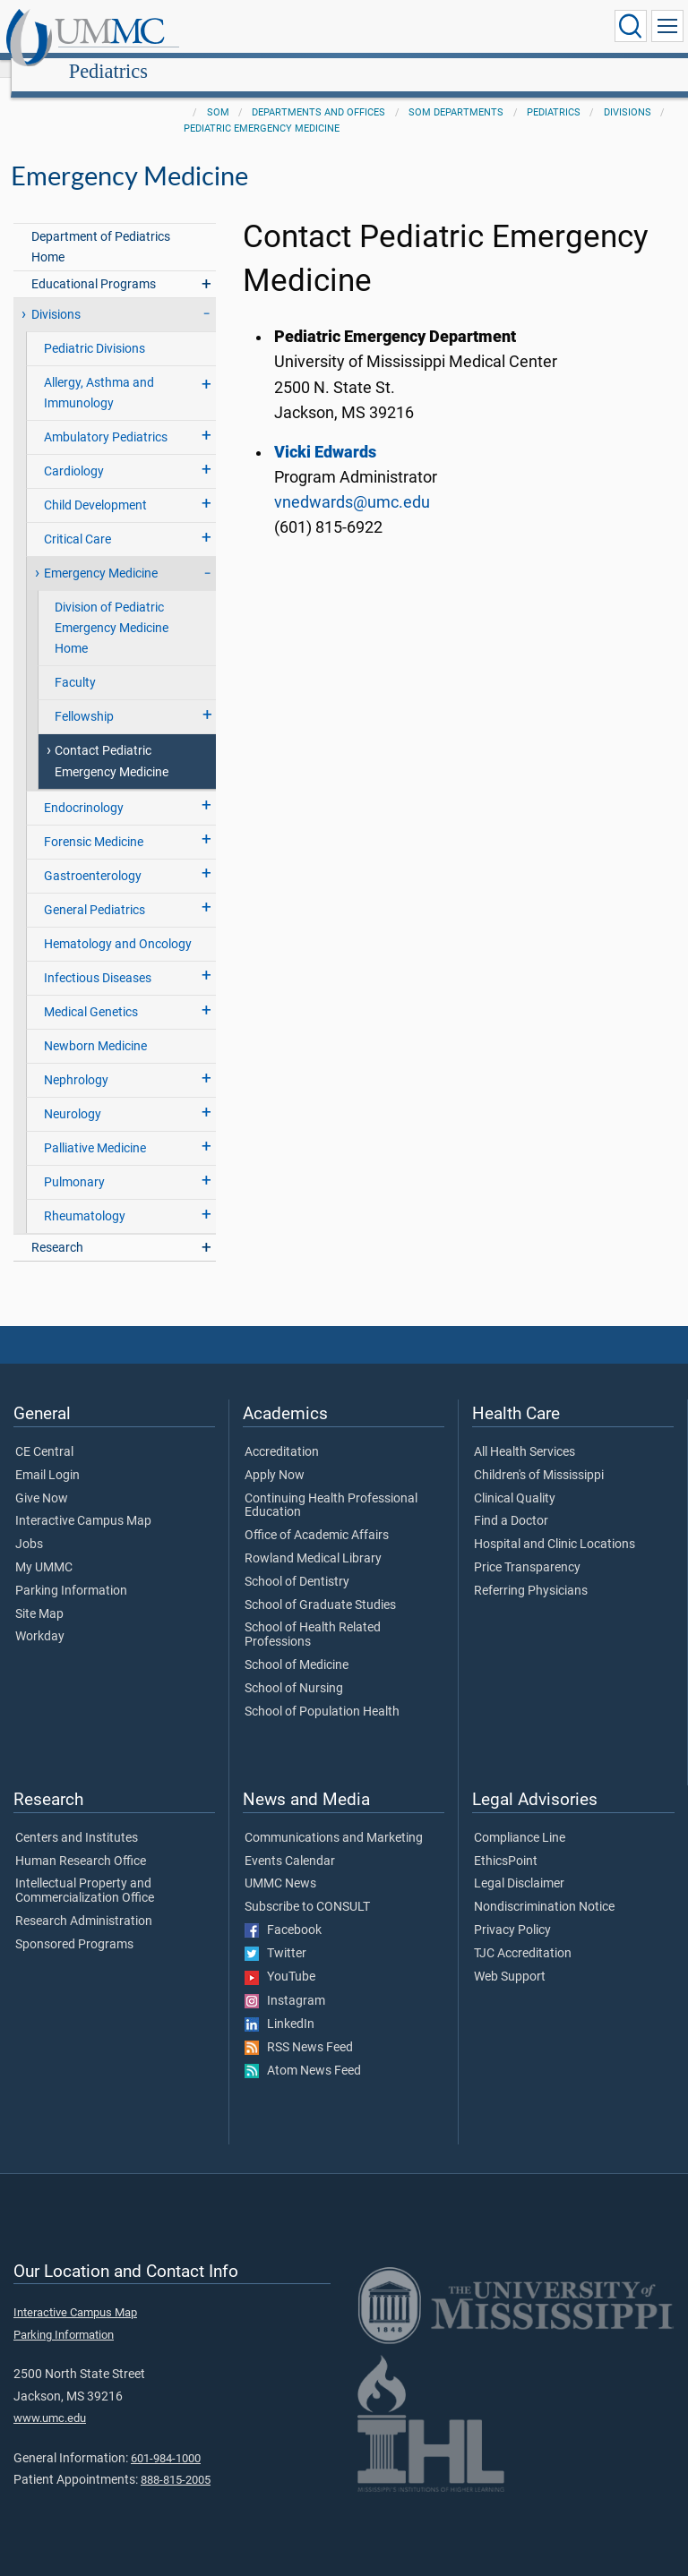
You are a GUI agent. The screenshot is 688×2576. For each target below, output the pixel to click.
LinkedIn (279, 2005)
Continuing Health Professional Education (331, 1486)
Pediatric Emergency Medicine (262, 109)
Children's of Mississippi (539, 1456)
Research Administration (83, 1902)
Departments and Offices (318, 92)
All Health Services (524, 1432)
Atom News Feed (303, 2051)
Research (57, 1228)
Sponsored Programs (74, 1925)
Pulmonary (74, 1162)
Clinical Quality (514, 1479)
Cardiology (74, 451)
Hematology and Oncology (118, 924)
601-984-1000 (166, 2438)
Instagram (285, 1981)
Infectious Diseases (97, 958)
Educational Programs (93, 264)
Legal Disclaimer (519, 1864)
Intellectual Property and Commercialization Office (84, 1871)
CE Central (44, 1432)
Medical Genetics (91, 992)
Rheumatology (84, 1196)
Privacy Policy (512, 1911)
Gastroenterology (93, 856)
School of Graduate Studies (320, 1586)
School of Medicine (296, 1646)
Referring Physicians (531, 1571)
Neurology (72, 1094)
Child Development (95, 485)
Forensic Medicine (93, 822)
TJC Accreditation (523, 1934)
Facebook (283, 1911)
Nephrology (76, 1060)
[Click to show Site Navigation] (667, 26)
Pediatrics (276, 29)
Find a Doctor (511, 1501)
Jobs (29, 1525)
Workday (39, 1617)
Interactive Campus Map (83, 1501)
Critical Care (77, 519)
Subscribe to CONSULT (307, 1887)
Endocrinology (84, 788)
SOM (218, 92)
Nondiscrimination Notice (544, 1887)
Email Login (47, 1456)
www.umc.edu (49, 2398)
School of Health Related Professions (313, 1615)
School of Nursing (294, 1669)
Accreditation (282, 1432)
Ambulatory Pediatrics (106, 417)
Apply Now (275, 1456)
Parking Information (71, 1571)
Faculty (75, 663)
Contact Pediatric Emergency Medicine (111, 741)
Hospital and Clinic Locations (554, 1525)
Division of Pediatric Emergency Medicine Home (111, 608)
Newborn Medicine (95, 1026)
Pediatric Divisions (94, 329)
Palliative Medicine (95, 1128)
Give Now (41, 1479)
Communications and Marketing (334, 1818)
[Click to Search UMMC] (631, 26)
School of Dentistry (297, 1562)
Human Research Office (80, 1842)
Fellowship (84, 697)
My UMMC (44, 1548)
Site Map (39, 1595)
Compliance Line (519, 1818)
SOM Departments (455, 92)
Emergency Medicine (101, 553)
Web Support (510, 1957)
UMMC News (280, 1864)
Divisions (627, 92)
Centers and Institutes (76, 1818)
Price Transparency (527, 1548)
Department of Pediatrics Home (100, 227)
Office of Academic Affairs (317, 1516)
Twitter (275, 1934)
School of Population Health (322, 1692)
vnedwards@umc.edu (352, 483)
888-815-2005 (176, 2460)
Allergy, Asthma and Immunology (99, 373)
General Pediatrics (94, 890)
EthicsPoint (506, 1842)
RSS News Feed (299, 2028)
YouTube (280, 1957)
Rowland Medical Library (313, 1539)
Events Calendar (290, 1842)
